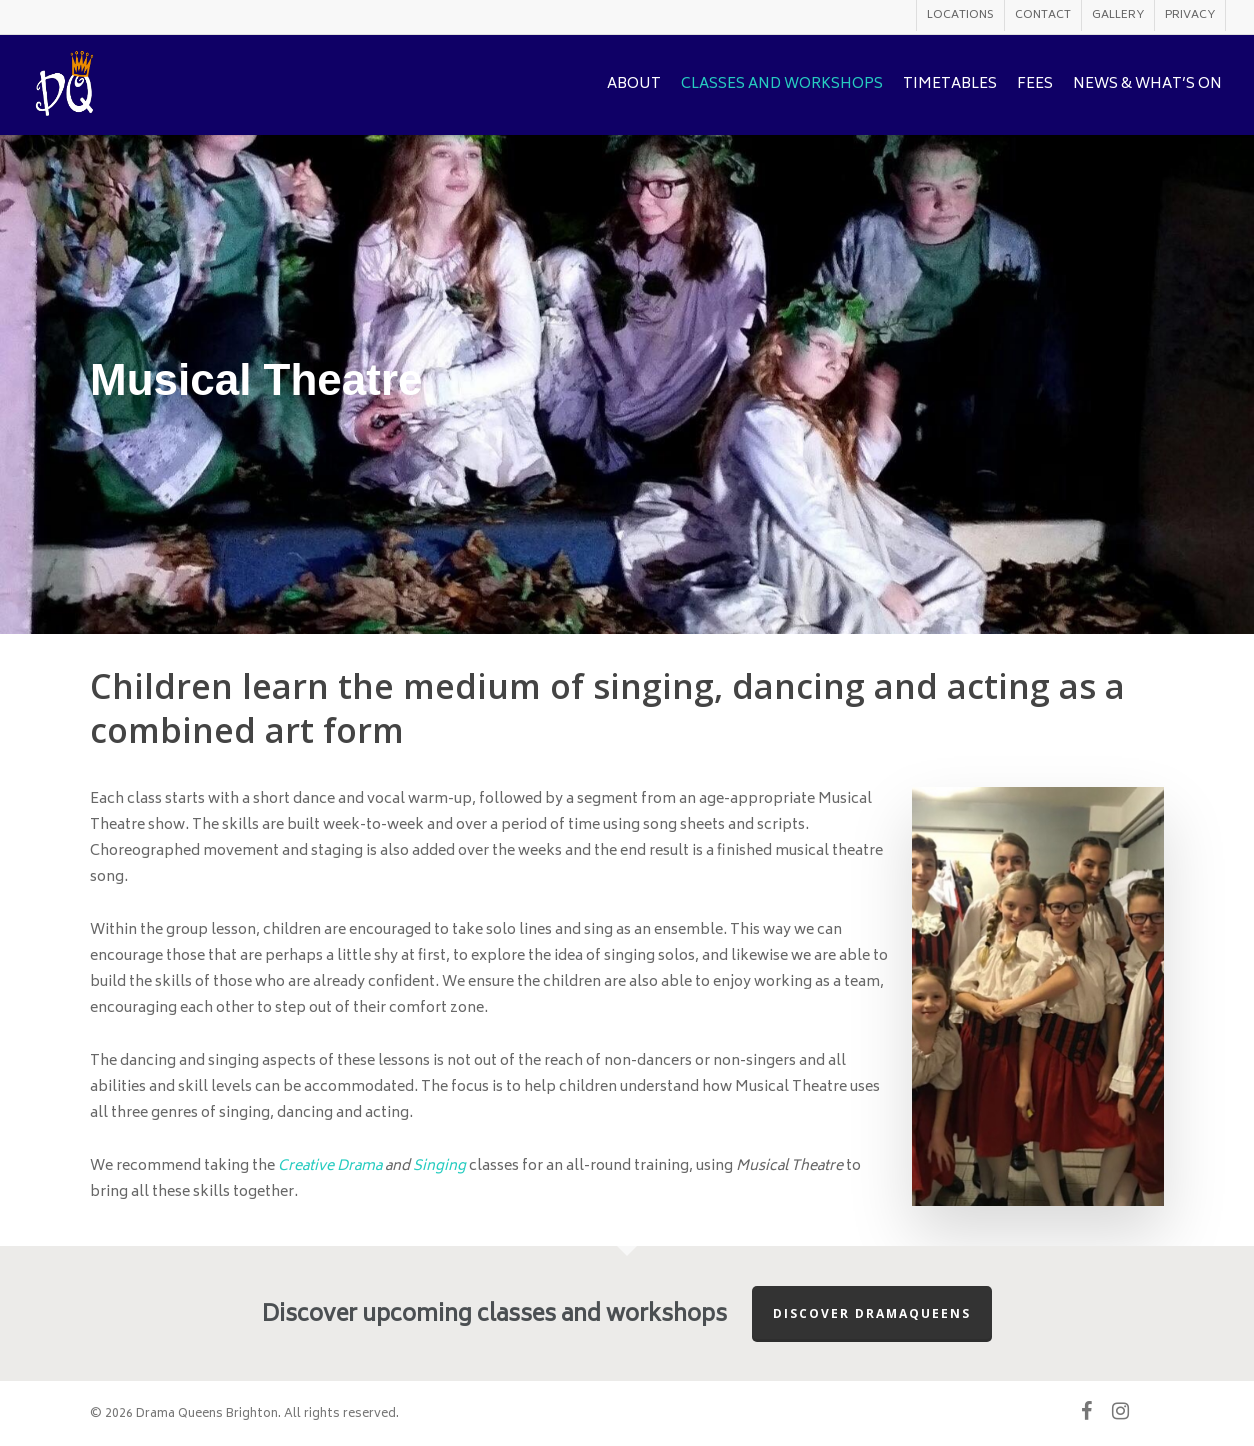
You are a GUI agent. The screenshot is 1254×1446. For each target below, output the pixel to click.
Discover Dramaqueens (872, 1313)
